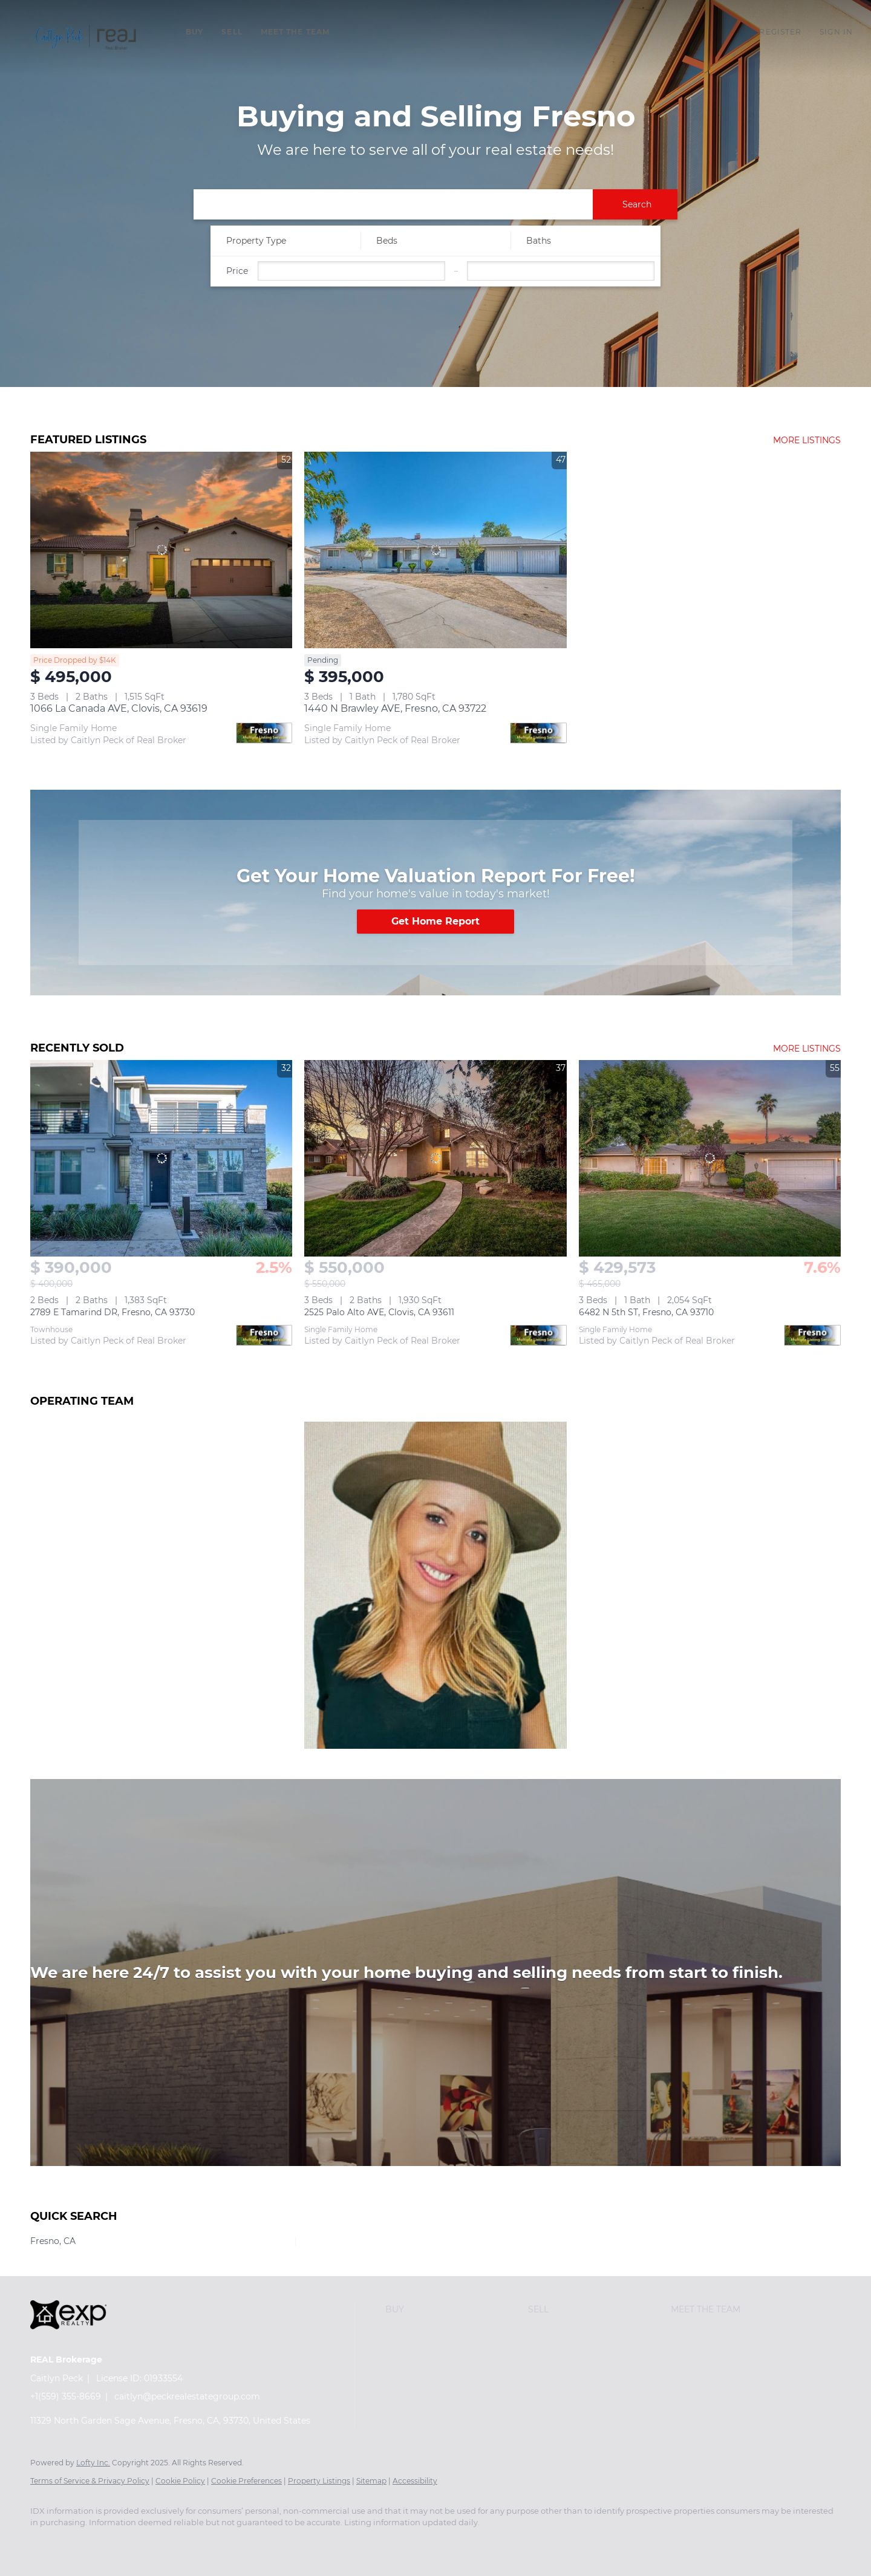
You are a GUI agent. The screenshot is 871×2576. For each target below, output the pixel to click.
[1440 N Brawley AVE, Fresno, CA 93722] (435, 550)
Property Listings (319, 2480)
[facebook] (44, 2543)
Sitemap (371, 2480)
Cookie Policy (180, 2480)
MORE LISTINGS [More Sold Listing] (807, 1048)
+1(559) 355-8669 (65, 2396)
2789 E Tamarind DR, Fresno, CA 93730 (112, 1312)
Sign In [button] (836, 31)
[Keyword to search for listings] (393, 204)
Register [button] (780, 31)
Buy (194, 31)
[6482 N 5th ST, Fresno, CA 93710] (710, 1158)
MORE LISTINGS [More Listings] (807, 440)
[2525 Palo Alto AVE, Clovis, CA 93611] (435, 1158)
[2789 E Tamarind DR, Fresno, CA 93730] (161, 1158)
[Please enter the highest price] (560, 271)
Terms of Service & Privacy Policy (89, 2480)
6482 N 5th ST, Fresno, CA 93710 (646, 1312)
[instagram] (79, 2543)
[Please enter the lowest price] (351, 271)
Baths (538, 240)
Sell (231, 31)
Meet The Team (295, 31)
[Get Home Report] (435, 921)
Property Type (256, 240)
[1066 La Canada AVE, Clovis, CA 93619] (161, 550)
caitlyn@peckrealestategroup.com (187, 2396)
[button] (86, 38)
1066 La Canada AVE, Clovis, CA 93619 (118, 708)
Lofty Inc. (93, 2462)
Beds (386, 240)
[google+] (114, 2543)
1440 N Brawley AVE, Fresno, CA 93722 (395, 708)
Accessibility (415, 2480)
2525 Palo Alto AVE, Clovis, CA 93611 (379, 1312)
